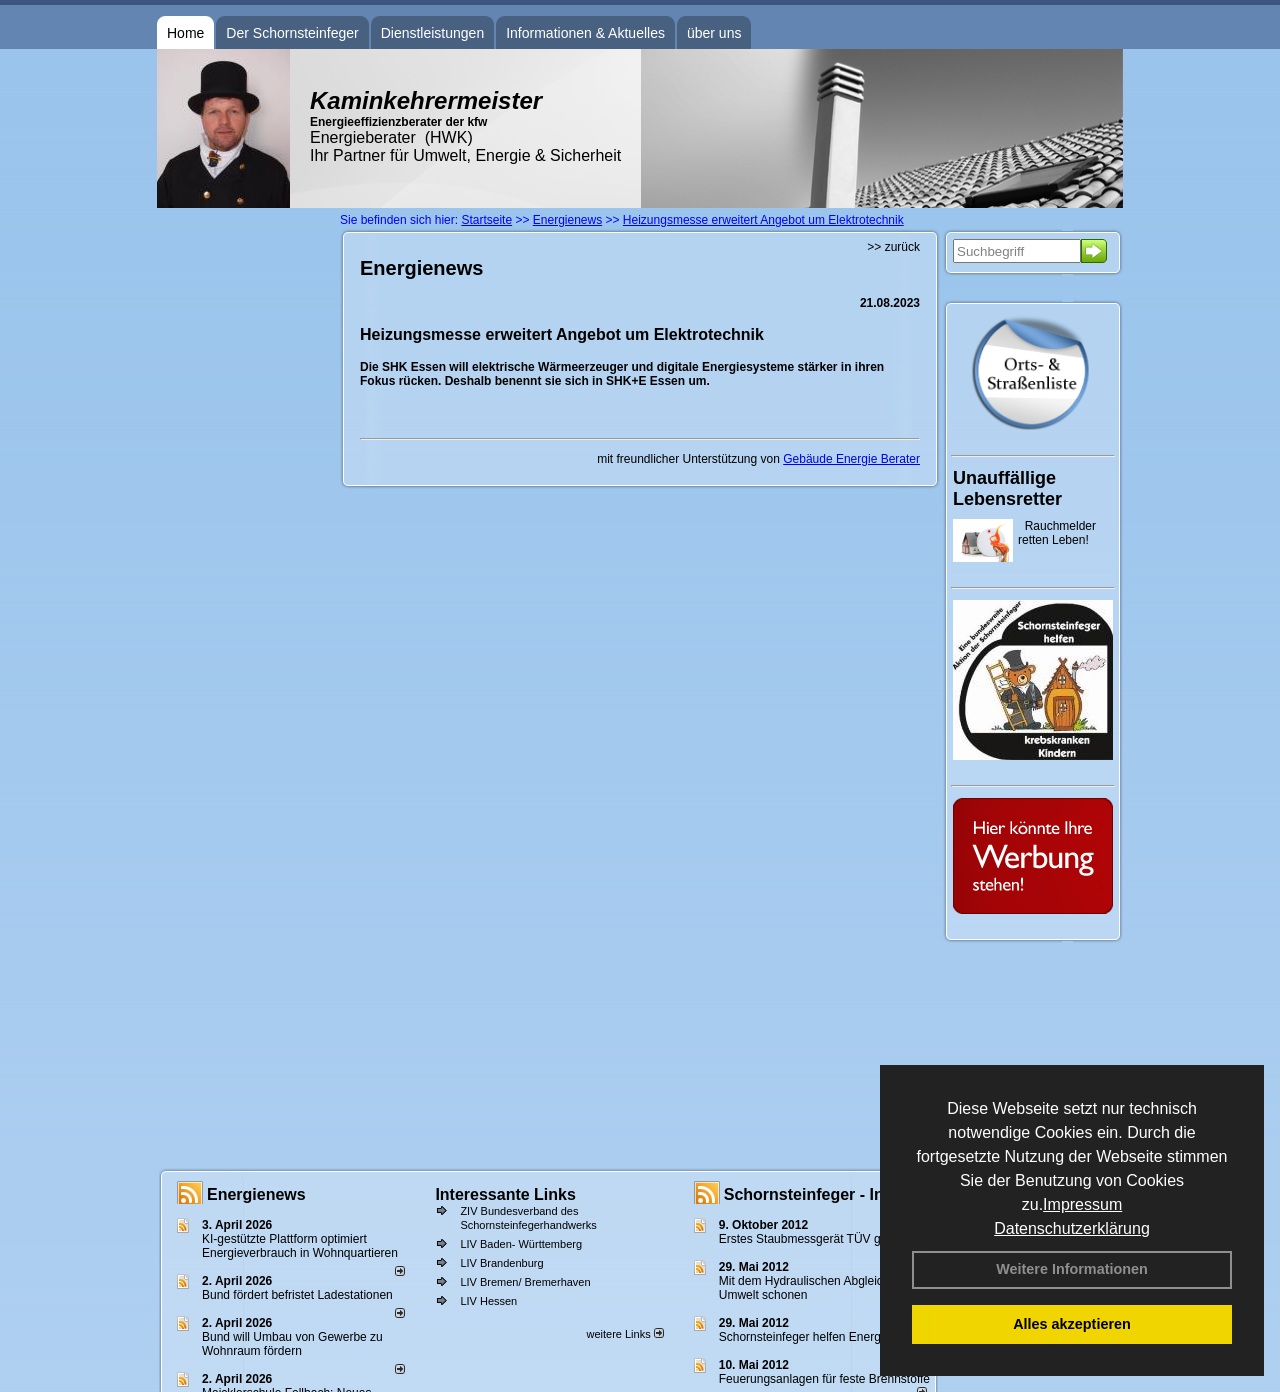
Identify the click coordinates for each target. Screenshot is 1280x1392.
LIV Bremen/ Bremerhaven (525, 1282)
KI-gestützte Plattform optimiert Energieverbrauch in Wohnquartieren (300, 1246)
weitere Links (624, 1334)
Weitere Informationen (1072, 1269)
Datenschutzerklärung (1072, 1228)
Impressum (1082, 1204)
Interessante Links (505, 1194)
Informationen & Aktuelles (585, 33)
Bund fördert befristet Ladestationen (297, 1295)
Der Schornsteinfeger (292, 33)
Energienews (256, 1194)
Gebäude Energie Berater (851, 459)
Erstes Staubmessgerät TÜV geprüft (815, 1239)
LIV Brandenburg (501, 1263)
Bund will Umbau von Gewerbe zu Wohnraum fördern (292, 1344)
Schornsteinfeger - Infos (816, 1194)
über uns (714, 33)
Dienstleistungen (433, 33)
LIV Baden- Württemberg (521, 1244)
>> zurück (893, 247)
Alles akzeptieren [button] (1072, 1324)
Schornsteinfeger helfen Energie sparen (824, 1337)
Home (185, 33)
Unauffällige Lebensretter (1007, 488)
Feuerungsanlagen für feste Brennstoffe (824, 1379)
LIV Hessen (488, 1301)
